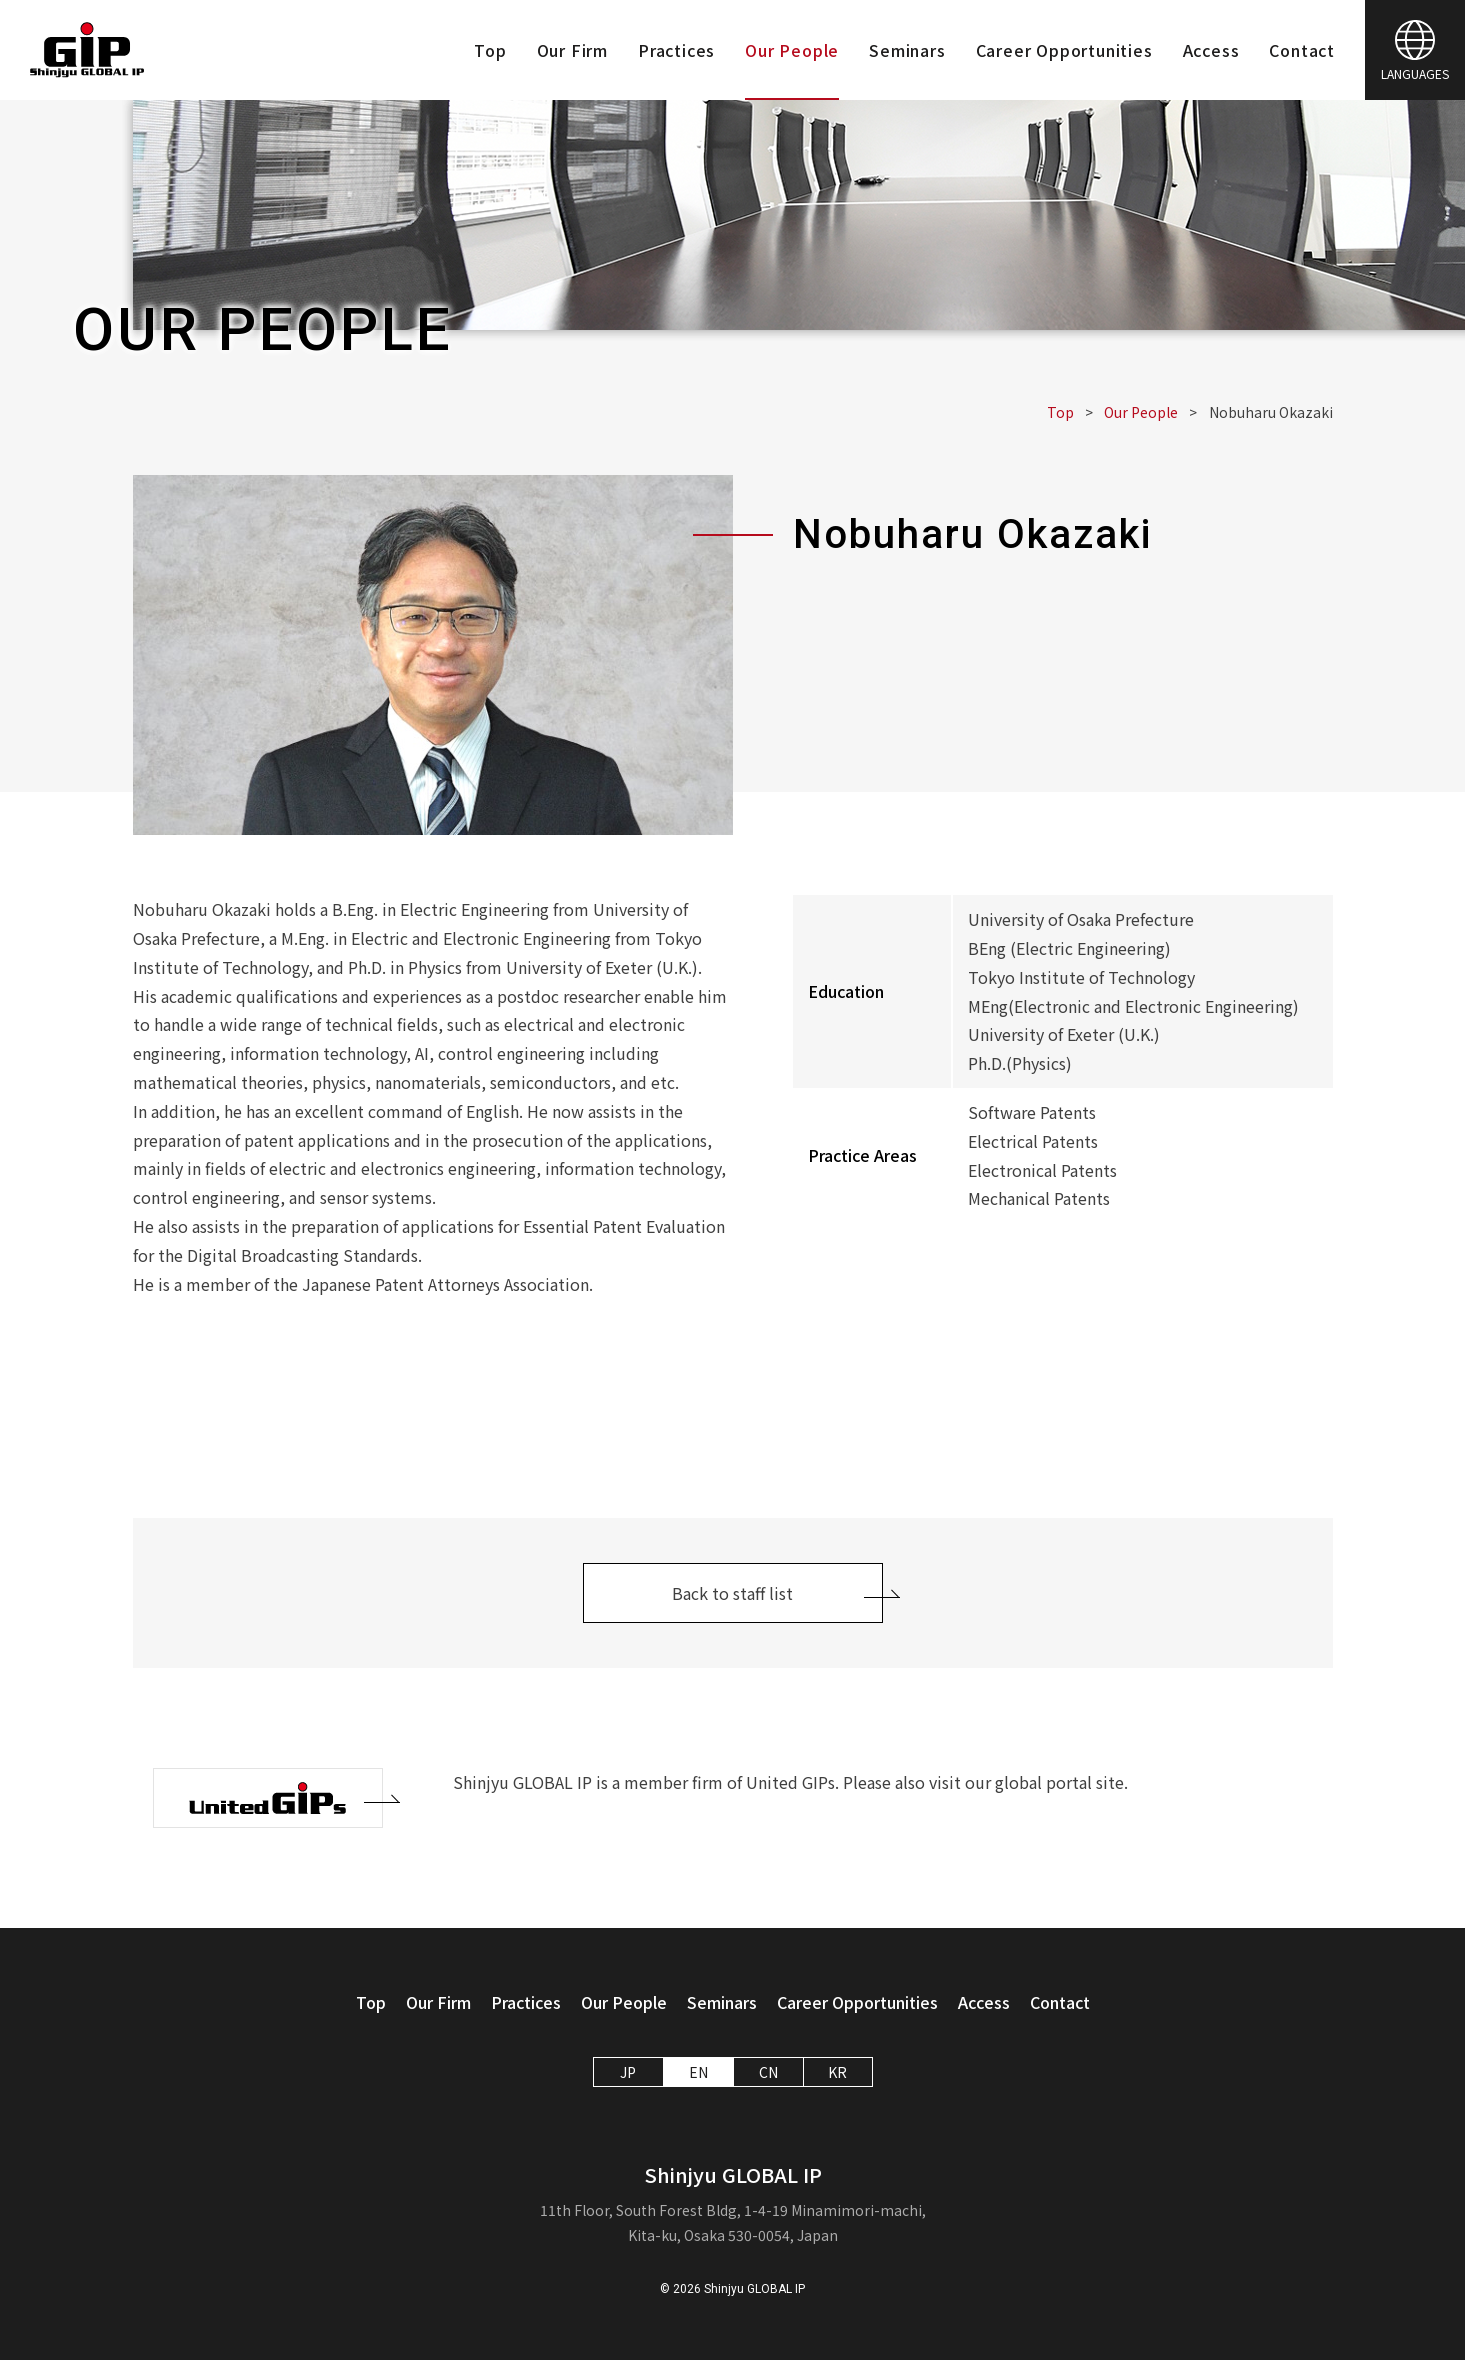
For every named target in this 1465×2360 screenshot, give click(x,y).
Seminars (907, 50)
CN (768, 2072)
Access (1211, 50)
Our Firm (572, 50)
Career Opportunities (1064, 50)
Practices (676, 50)
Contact (1302, 50)
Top (490, 50)
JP (628, 2072)
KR (837, 2072)
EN (698, 2072)
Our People (792, 50)
